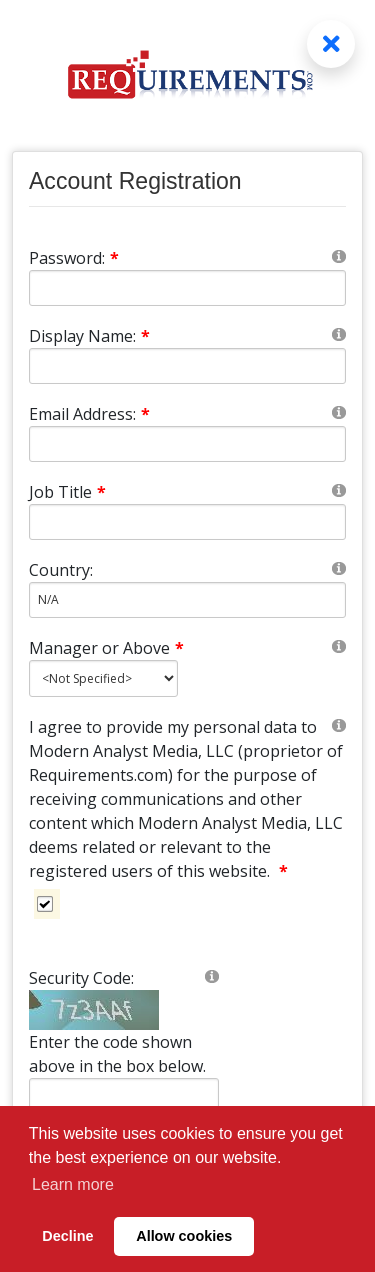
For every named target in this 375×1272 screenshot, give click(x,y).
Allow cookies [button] (184, 1236)
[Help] (339, 255)
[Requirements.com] (188, 50)
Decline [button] (67, 1236)
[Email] (187, 444)
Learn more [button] (73, 1184)
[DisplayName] (187, 366)
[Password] (187, 288)
